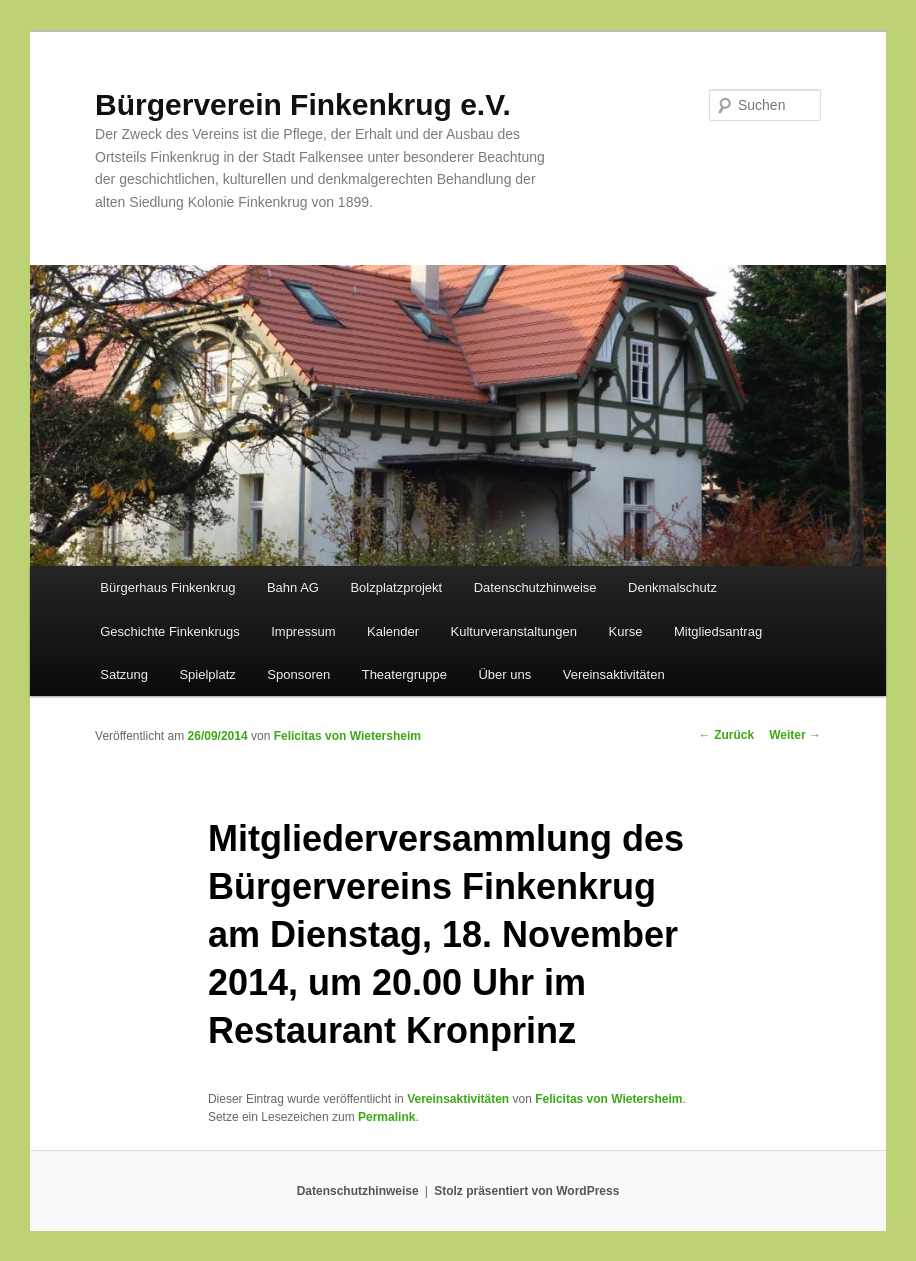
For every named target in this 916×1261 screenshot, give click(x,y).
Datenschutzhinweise (535, 587)
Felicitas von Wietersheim (347, 736)
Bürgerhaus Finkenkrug (167, 587)
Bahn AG (293, 587)
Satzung (124, 674)
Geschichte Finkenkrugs (169, 631)
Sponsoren (298, 674)
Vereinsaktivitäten (614, 674)
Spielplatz (207, 674)
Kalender (393, 631)
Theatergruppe (404, 674)
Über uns (504, 674)
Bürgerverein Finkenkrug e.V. (303, 104)
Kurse (626, 631)
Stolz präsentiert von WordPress (526, 1191)
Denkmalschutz (672, 587)
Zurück (726, 735)
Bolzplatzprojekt (396, 587)
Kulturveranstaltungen (514, 631)
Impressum (303, 631)
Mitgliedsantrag (718, 631)
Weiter (795, 735)
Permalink (386, 1117)
